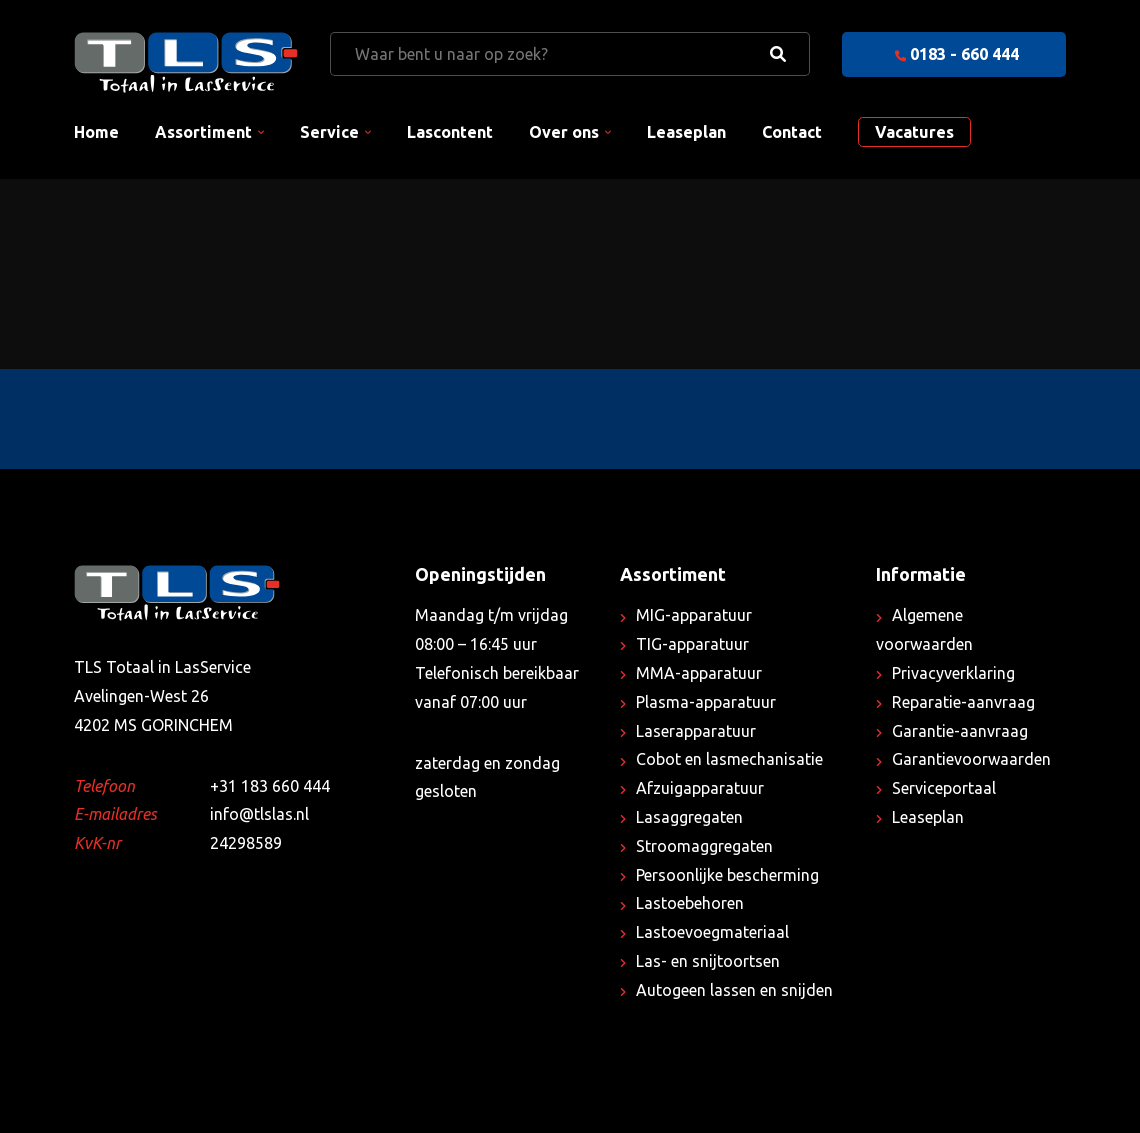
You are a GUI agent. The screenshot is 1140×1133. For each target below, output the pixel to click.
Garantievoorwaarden (971, 759)
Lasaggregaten (689, 817)
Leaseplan (686, 132)
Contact (792, 132)
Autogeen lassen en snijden (734, 990)
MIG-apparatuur (694, 615)
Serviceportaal (944, 788)
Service (329, 132)
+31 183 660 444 (270, 786)
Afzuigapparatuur (700, 788)
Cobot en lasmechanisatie (729, 759)
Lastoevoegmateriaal (712, 932)
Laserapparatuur (696, 731)
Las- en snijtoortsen (708, 961)
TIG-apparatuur (692, 644)
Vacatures (914, 132)
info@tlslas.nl (259, 814)
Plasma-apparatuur (706, 702)
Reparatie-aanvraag (963, 702)
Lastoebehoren (690, 903)
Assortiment (203, 132)
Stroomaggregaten (704, 846)
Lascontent (450, 132)
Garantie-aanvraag (960, 731)
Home (96, 132)
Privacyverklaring (953, 673)
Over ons (564, 132)
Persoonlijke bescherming (727, 875)
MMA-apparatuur (699, 673)
